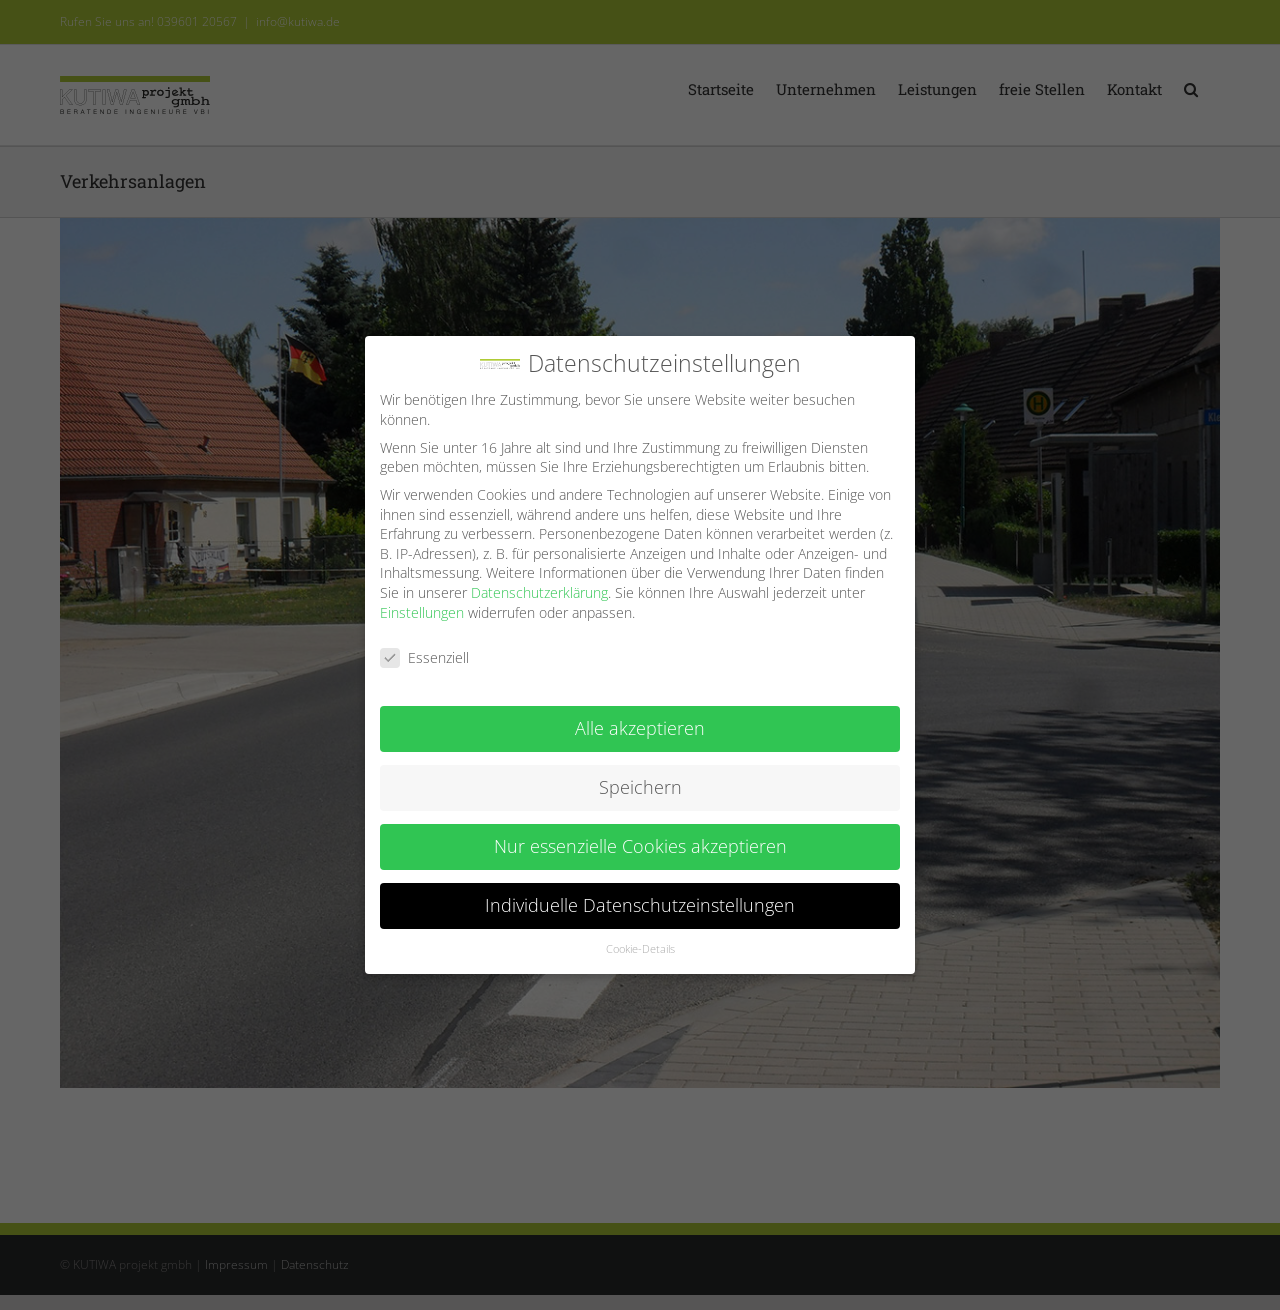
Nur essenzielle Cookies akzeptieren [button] (640, 836)
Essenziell (424, 647)
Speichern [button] (640, 777)
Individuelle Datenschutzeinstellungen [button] (640, 895)
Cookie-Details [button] (640, 939)
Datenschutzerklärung (539, 582)
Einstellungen (422, 601)
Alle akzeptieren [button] (640, 718)
